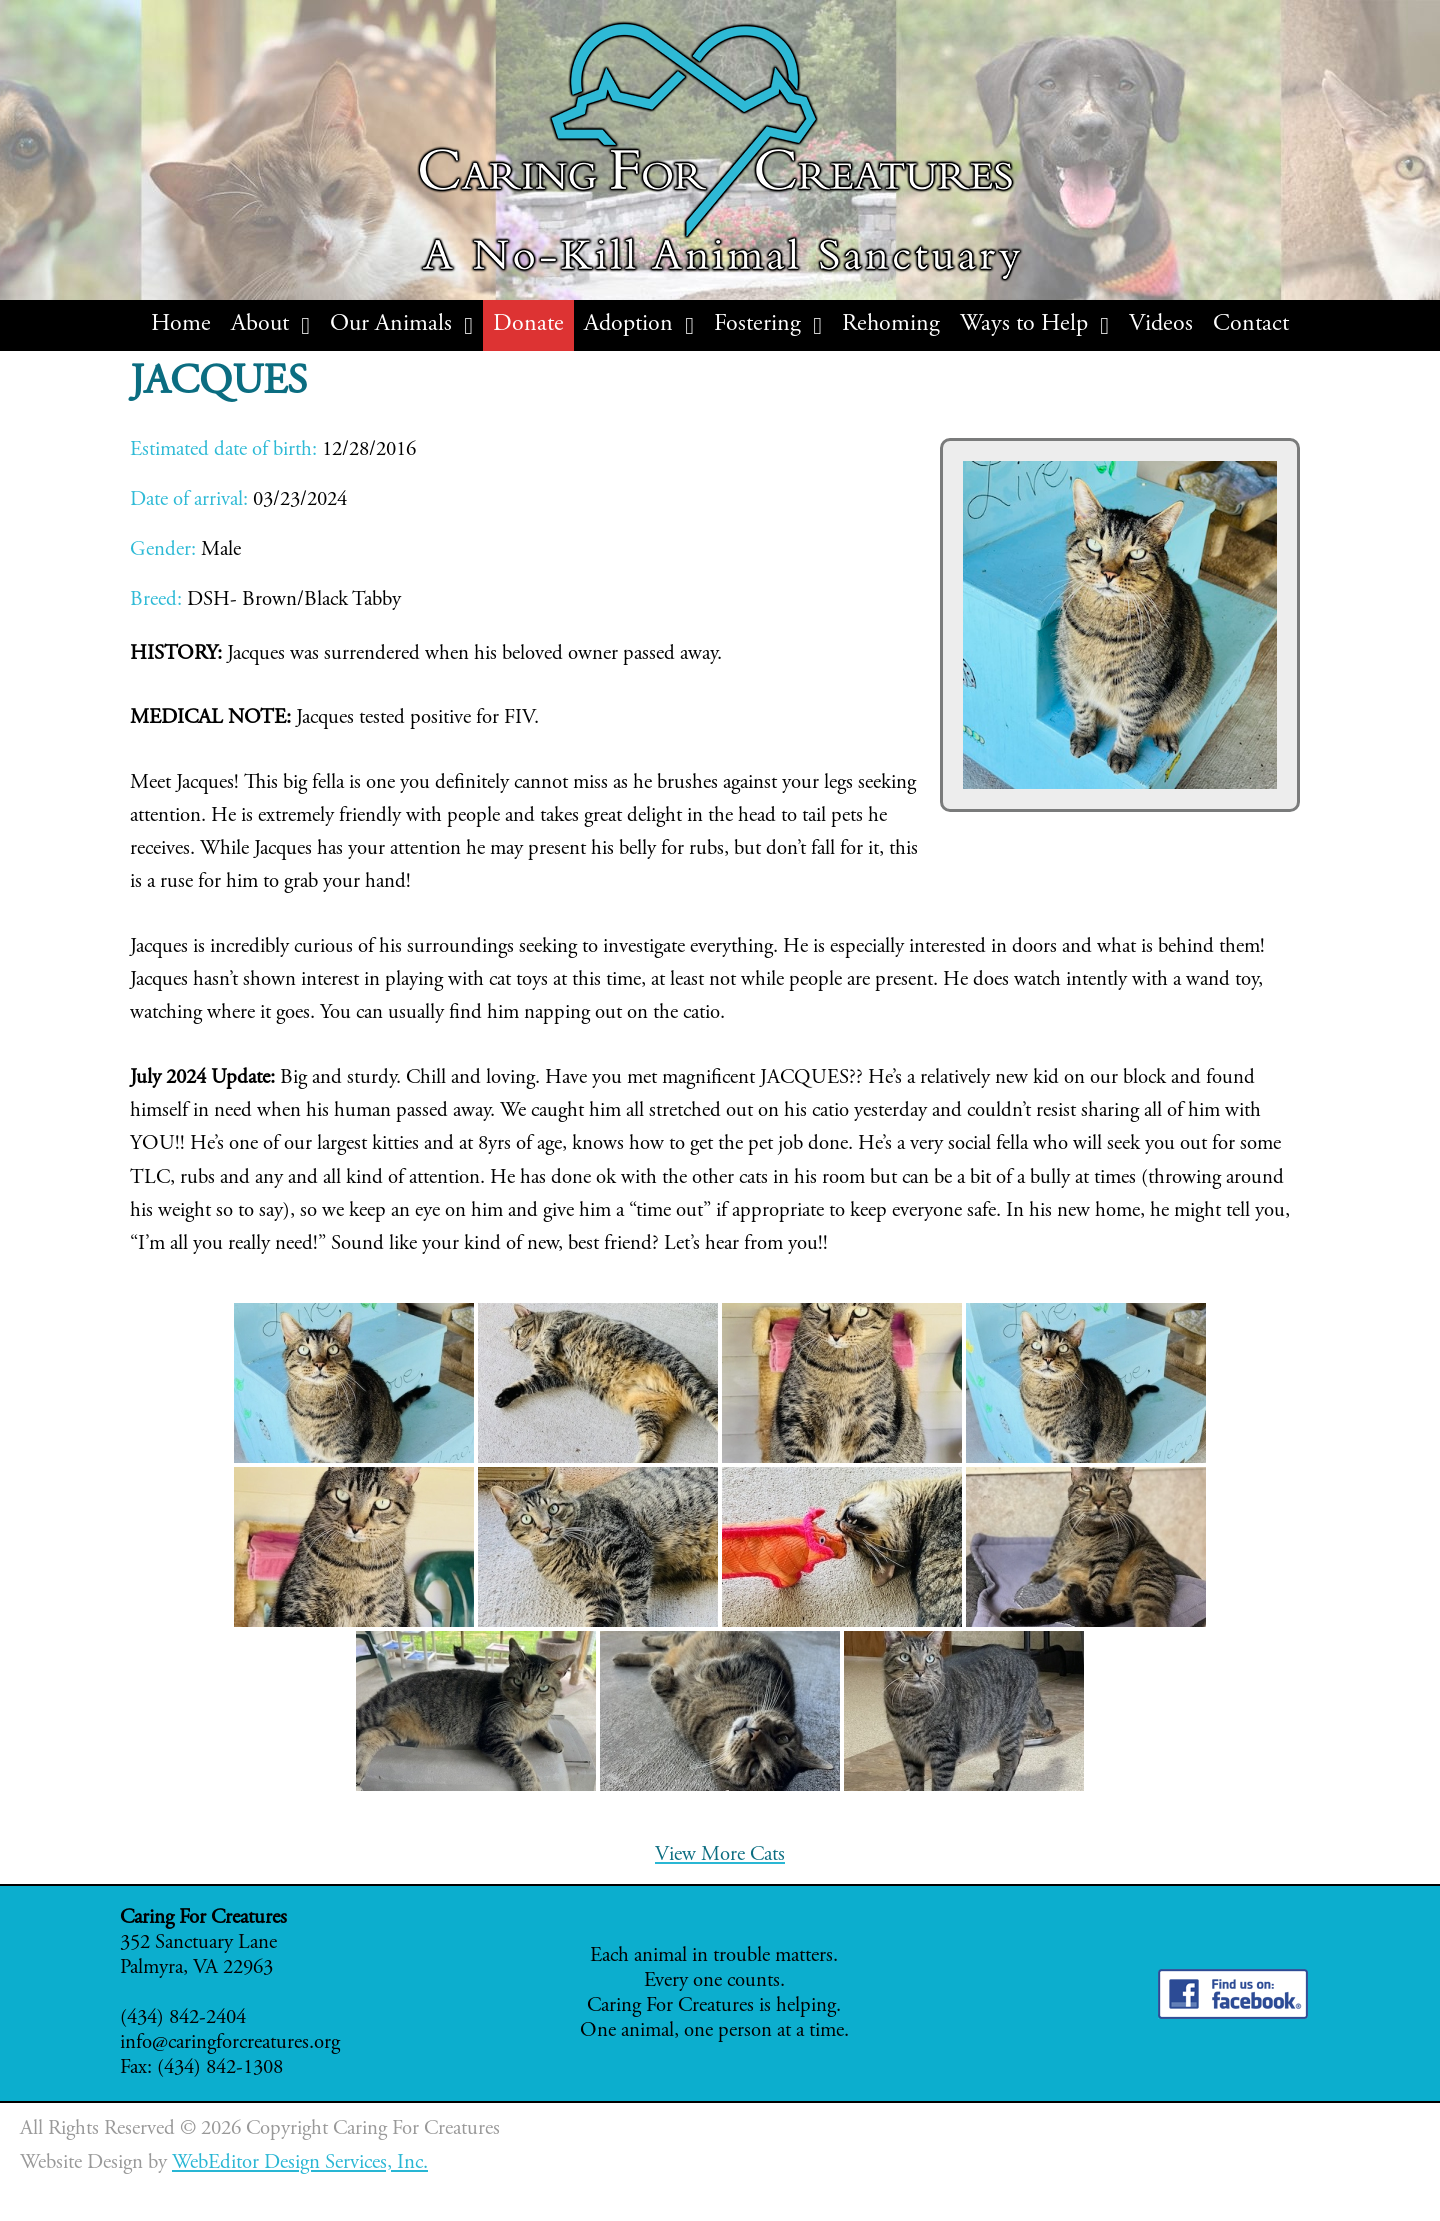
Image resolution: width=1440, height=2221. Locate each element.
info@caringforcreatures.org (230, 2043)
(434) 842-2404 (183, 2018)
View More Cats (720, 1855)
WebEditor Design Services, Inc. (300, 2163)
